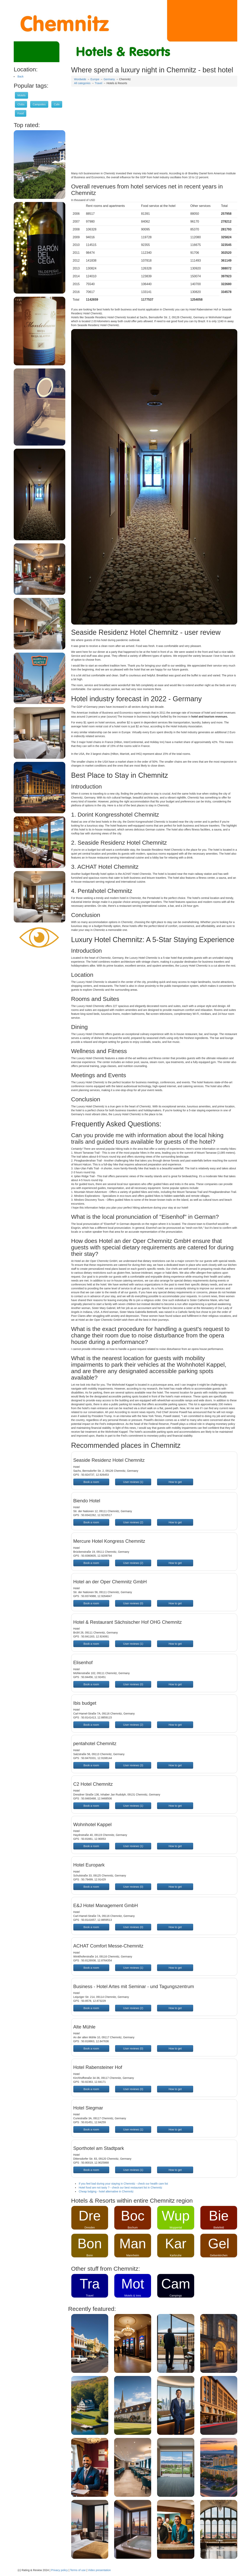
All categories (82, 83)
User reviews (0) (133, 1603)
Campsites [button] (39, 104)
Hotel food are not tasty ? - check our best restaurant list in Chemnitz (120, 2187)
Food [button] (20, 113)
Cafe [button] (57, 104)
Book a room (91, 1482)
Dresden (90, 2227)
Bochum (133, 2227)
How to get (175, 1482)
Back (20, 76)
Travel (98, 83)
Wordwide (80, 79)
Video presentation (99, 2570)
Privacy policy (59, 2570)
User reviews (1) (133, 1482)
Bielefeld (218, 2227)
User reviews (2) (133, 1522)
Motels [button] (21, 95)
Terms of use (78, 2570)
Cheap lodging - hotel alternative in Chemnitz (106, 2191)
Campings (175, 2295)
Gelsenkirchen (219, 2255)
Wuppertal (175, 2227)
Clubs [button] (21, 104)
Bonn (89, 2255)
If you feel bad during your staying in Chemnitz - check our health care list (123, 2183)
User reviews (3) (133, 1765)
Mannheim (132, 2255)
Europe (94, 79)
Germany (109, 79)
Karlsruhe (176, 2255)
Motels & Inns (132, 2295)
